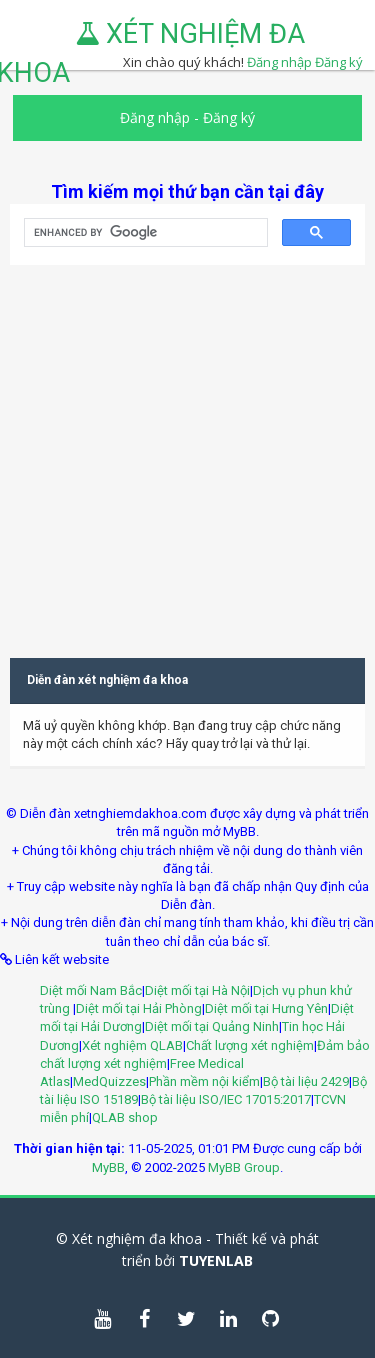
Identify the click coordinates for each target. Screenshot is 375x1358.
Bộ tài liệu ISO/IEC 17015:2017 (226, 1099)
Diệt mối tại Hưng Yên (266, 1008)
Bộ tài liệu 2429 (306, 1081)
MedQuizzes (109, 1081)
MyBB (108, 1167)
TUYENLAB (216, 1260)
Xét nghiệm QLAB (132, 1045)
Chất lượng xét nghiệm (250, 1045)
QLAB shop (125, 1117)
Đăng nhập (155, 117)
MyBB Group (244, 1167)
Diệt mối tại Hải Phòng (139, 1008)
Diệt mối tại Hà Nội (197, 990)
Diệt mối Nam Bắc (91, 990)
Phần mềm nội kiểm (204, 1081)
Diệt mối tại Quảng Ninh (212, 1026)
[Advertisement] (187, 452)
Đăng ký (339, 62)
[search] (144, 233)
